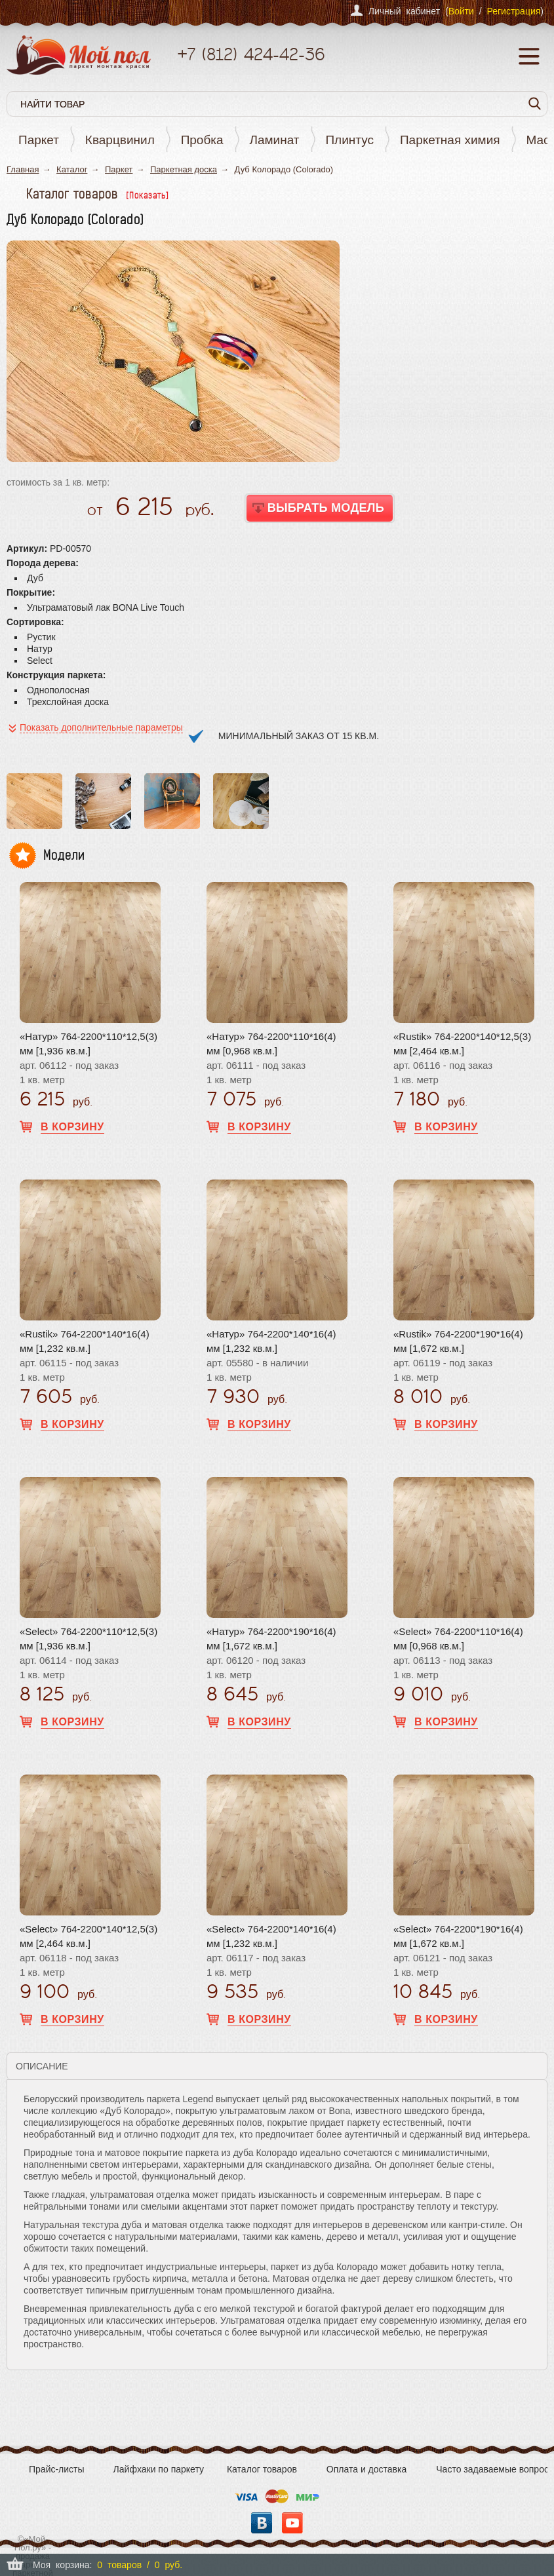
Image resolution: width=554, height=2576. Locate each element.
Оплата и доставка (366, 2469)
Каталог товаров (262, 2469)
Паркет (38, 140)
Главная (23, 169)
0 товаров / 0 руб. (139, 2565)
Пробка (202, 140)
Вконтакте (261, 2522)
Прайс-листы (57, 2469)
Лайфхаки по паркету (158, 2469)
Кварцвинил (120, 140)
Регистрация (513, 11)
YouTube (292, 2522)
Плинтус (349, 140)
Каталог (71, 169)
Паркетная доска (183, 169)
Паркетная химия (450, 140)
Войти (461, 11)
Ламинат (275, 140)
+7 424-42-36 (251, 54)
